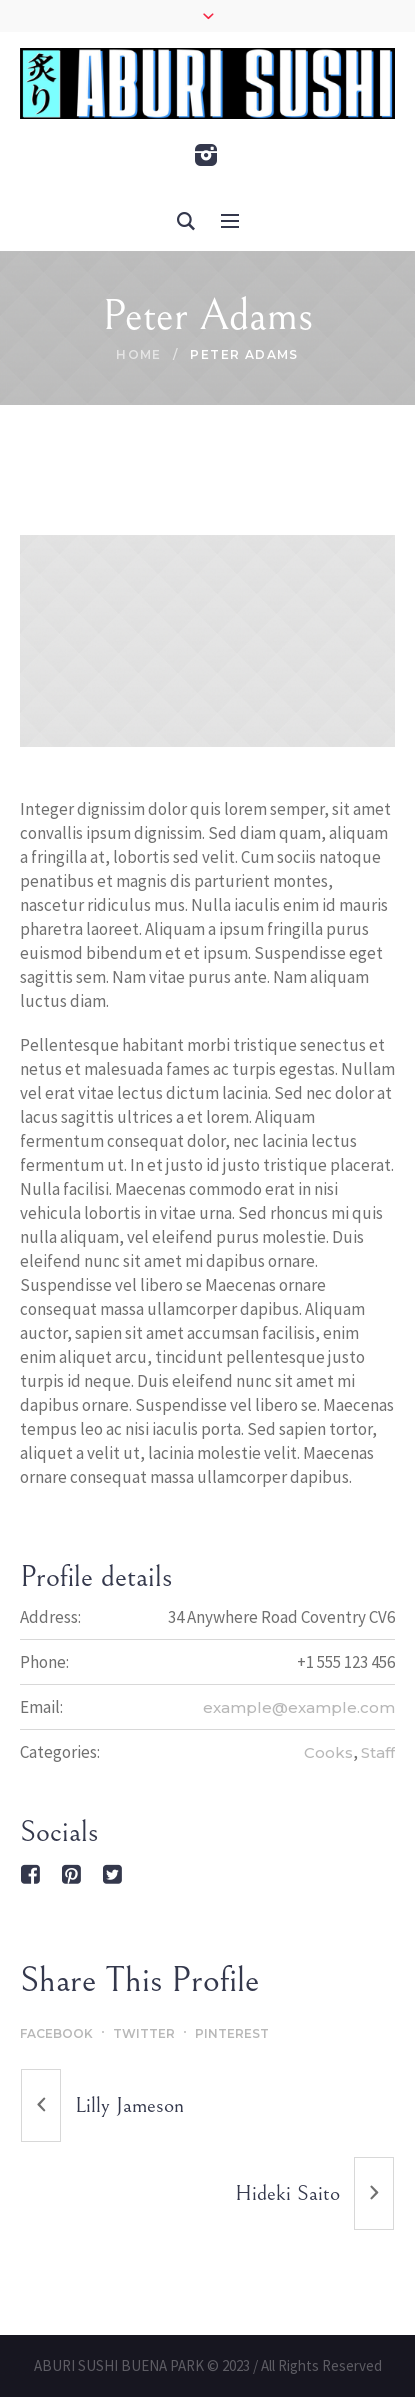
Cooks (328, 1752)
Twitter (144, 2033)
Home (139, 354)
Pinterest (232, 2033)
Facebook (56, 2033)
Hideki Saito (287, 2193)
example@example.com (299, 1707)
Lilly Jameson (129, 2105)
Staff (378, 1752)
